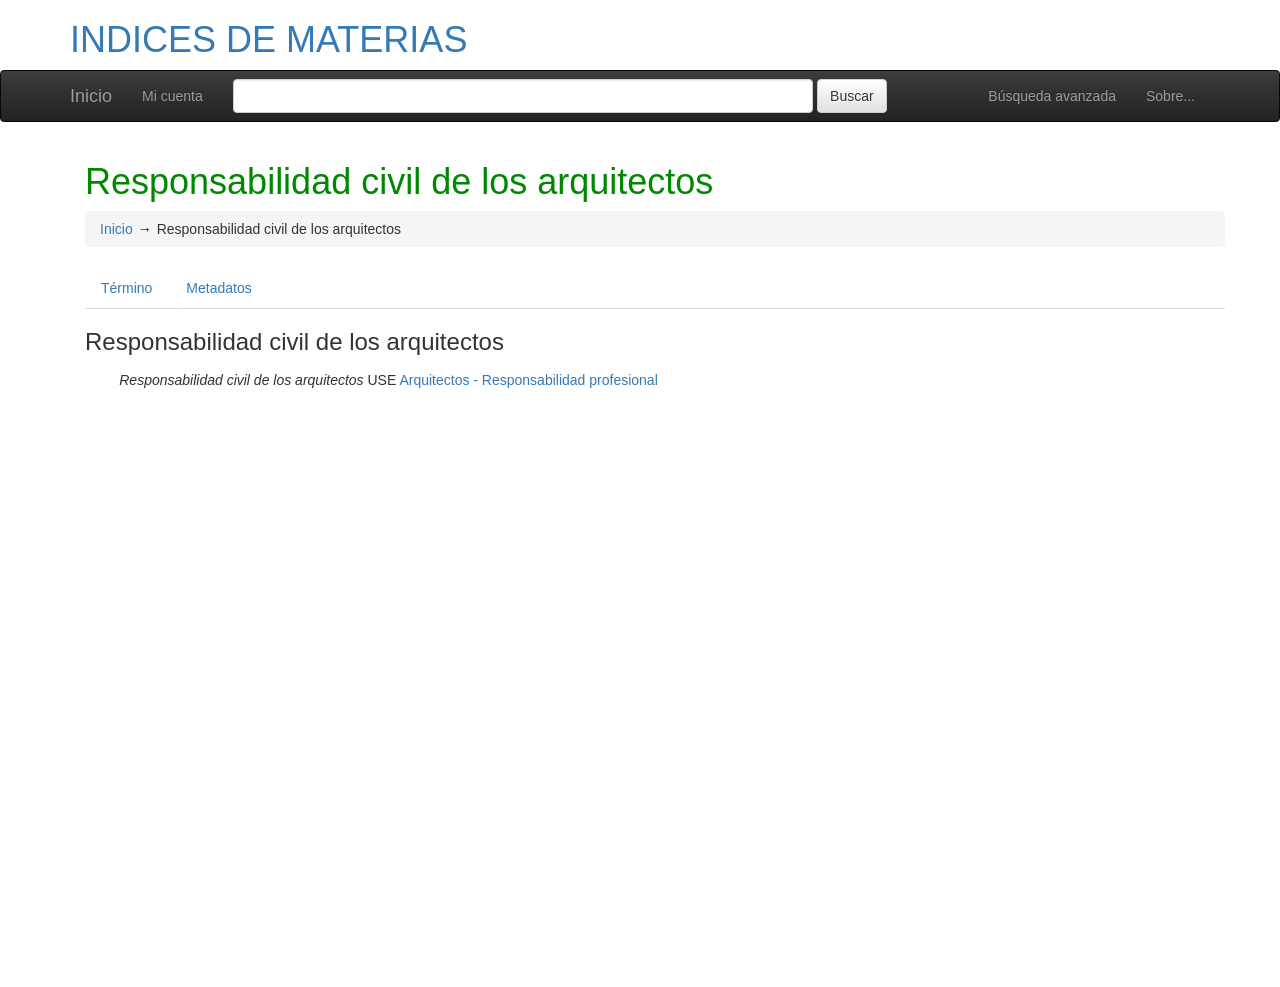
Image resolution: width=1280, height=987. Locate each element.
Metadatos (218, 288)
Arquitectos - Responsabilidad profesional (528, 380)
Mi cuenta (172, 96)
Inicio (91, 96)
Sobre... (1170, 96)
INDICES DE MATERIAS (268, 39)
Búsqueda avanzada (1052, 96)
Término (126, 288)
